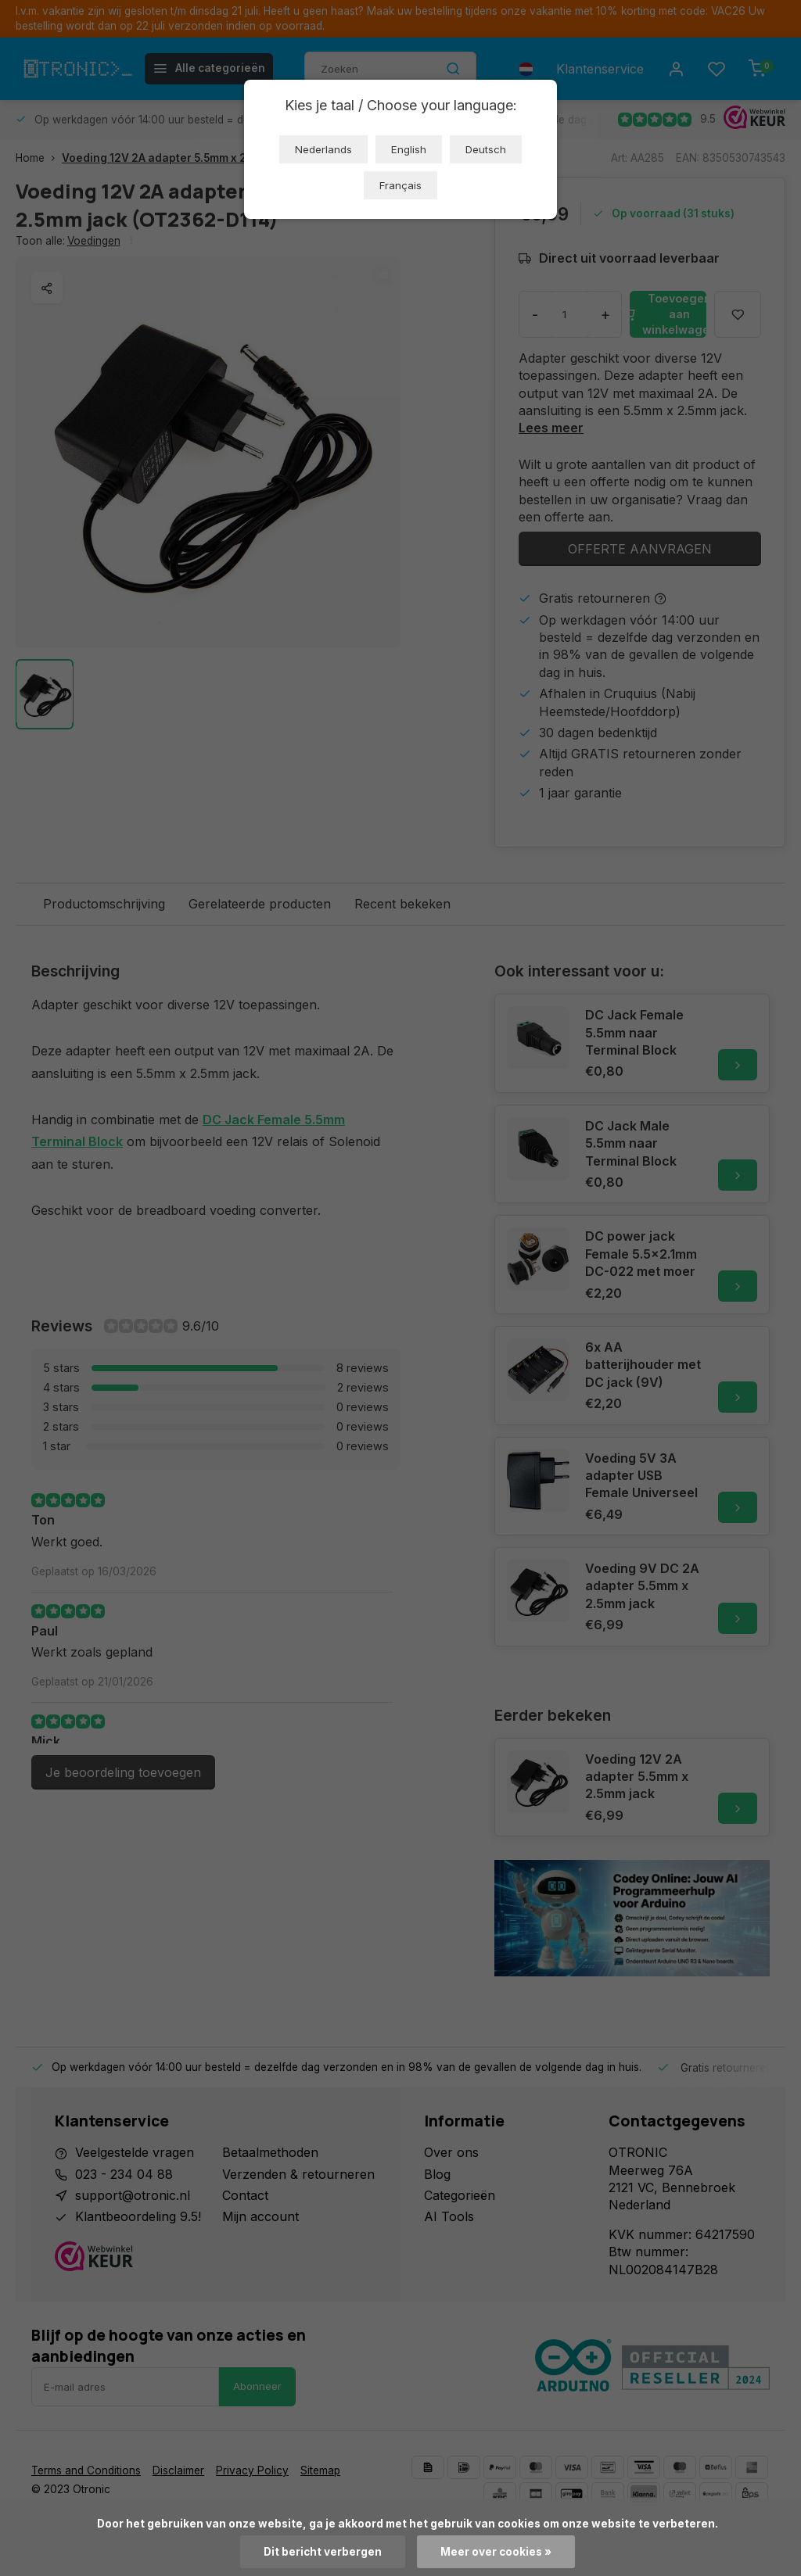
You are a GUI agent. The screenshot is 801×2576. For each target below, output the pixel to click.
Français (400, 185)
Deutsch (485, 149)
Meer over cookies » (495, 2552)
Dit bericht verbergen (323, 2552)
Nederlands (323, 149)
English (408, 149)
